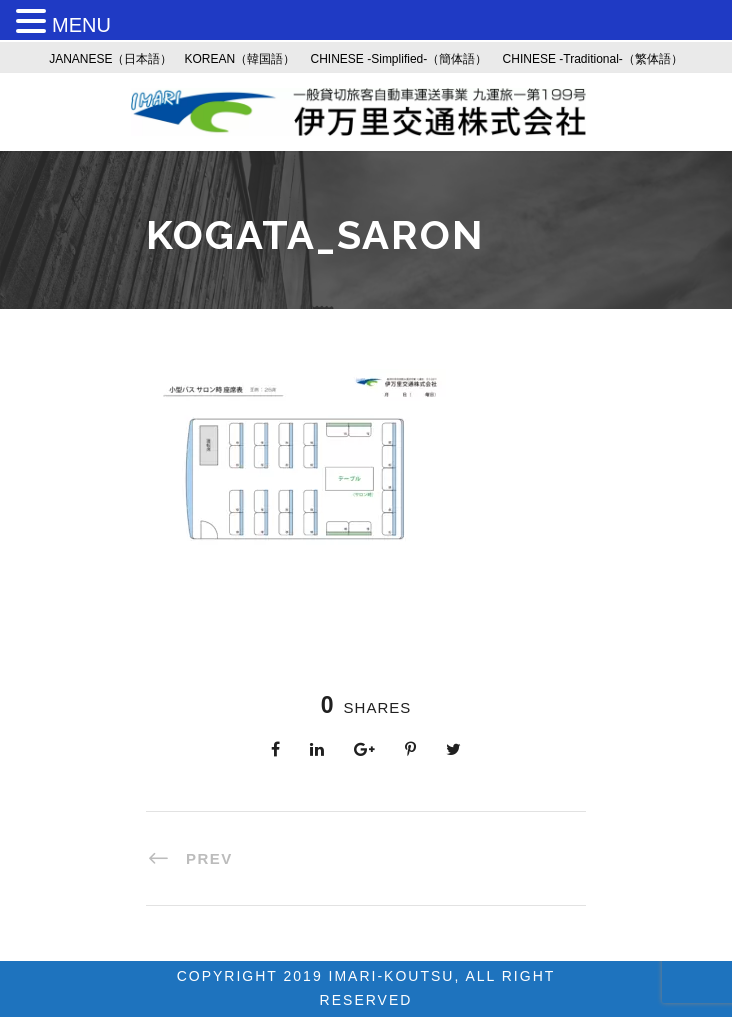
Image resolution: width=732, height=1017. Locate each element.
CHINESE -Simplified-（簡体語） (399, 59)
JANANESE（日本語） (110, 59)
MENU (81, 25)
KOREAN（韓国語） (240, 59)
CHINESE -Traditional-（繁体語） (593, 59)
